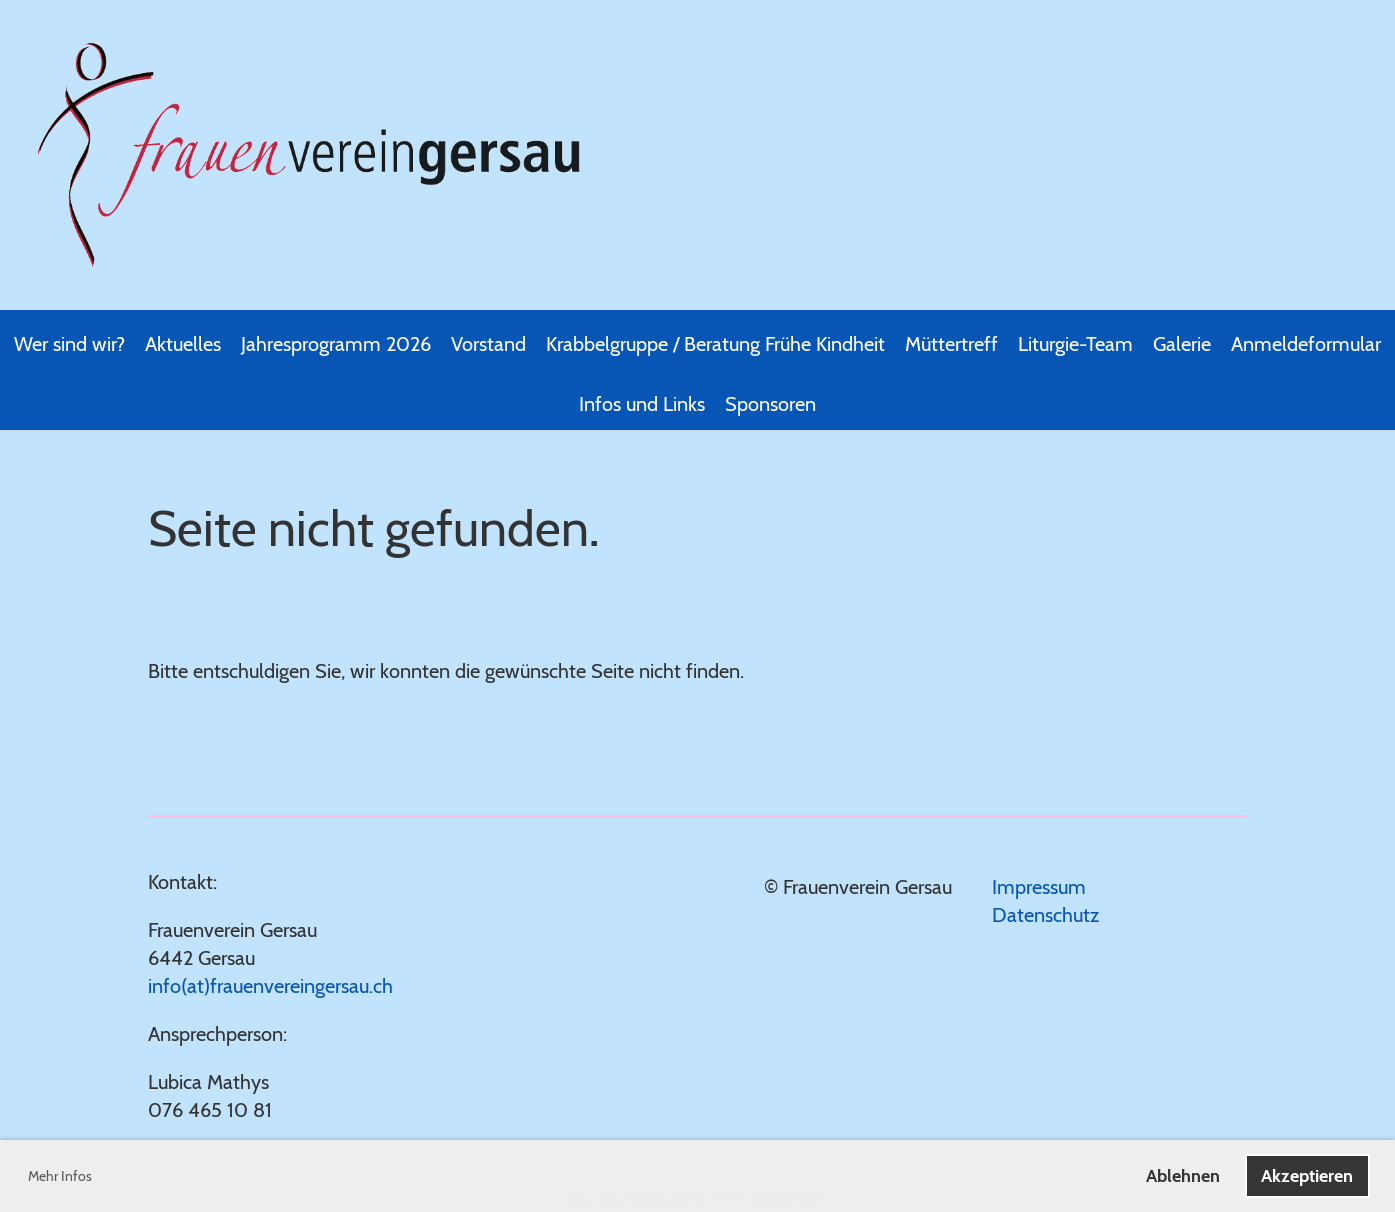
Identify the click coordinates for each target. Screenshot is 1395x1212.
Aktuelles (183, 344)
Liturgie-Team (1075, 344)
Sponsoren (770, 404)
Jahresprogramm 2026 (336, 344)
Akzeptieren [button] (1307, 1176)
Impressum (1039, 887)
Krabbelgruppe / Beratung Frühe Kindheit (715, 344)
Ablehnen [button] (1183, 1176)
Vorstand (488, 344)
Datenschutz (1045, 915)
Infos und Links (642, 404)
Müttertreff (951, 344)
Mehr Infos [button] (60, 1176)
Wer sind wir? (69, 344)
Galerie (1182, 344)
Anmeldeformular (1306, 344)
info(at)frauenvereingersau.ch (270, 986)
